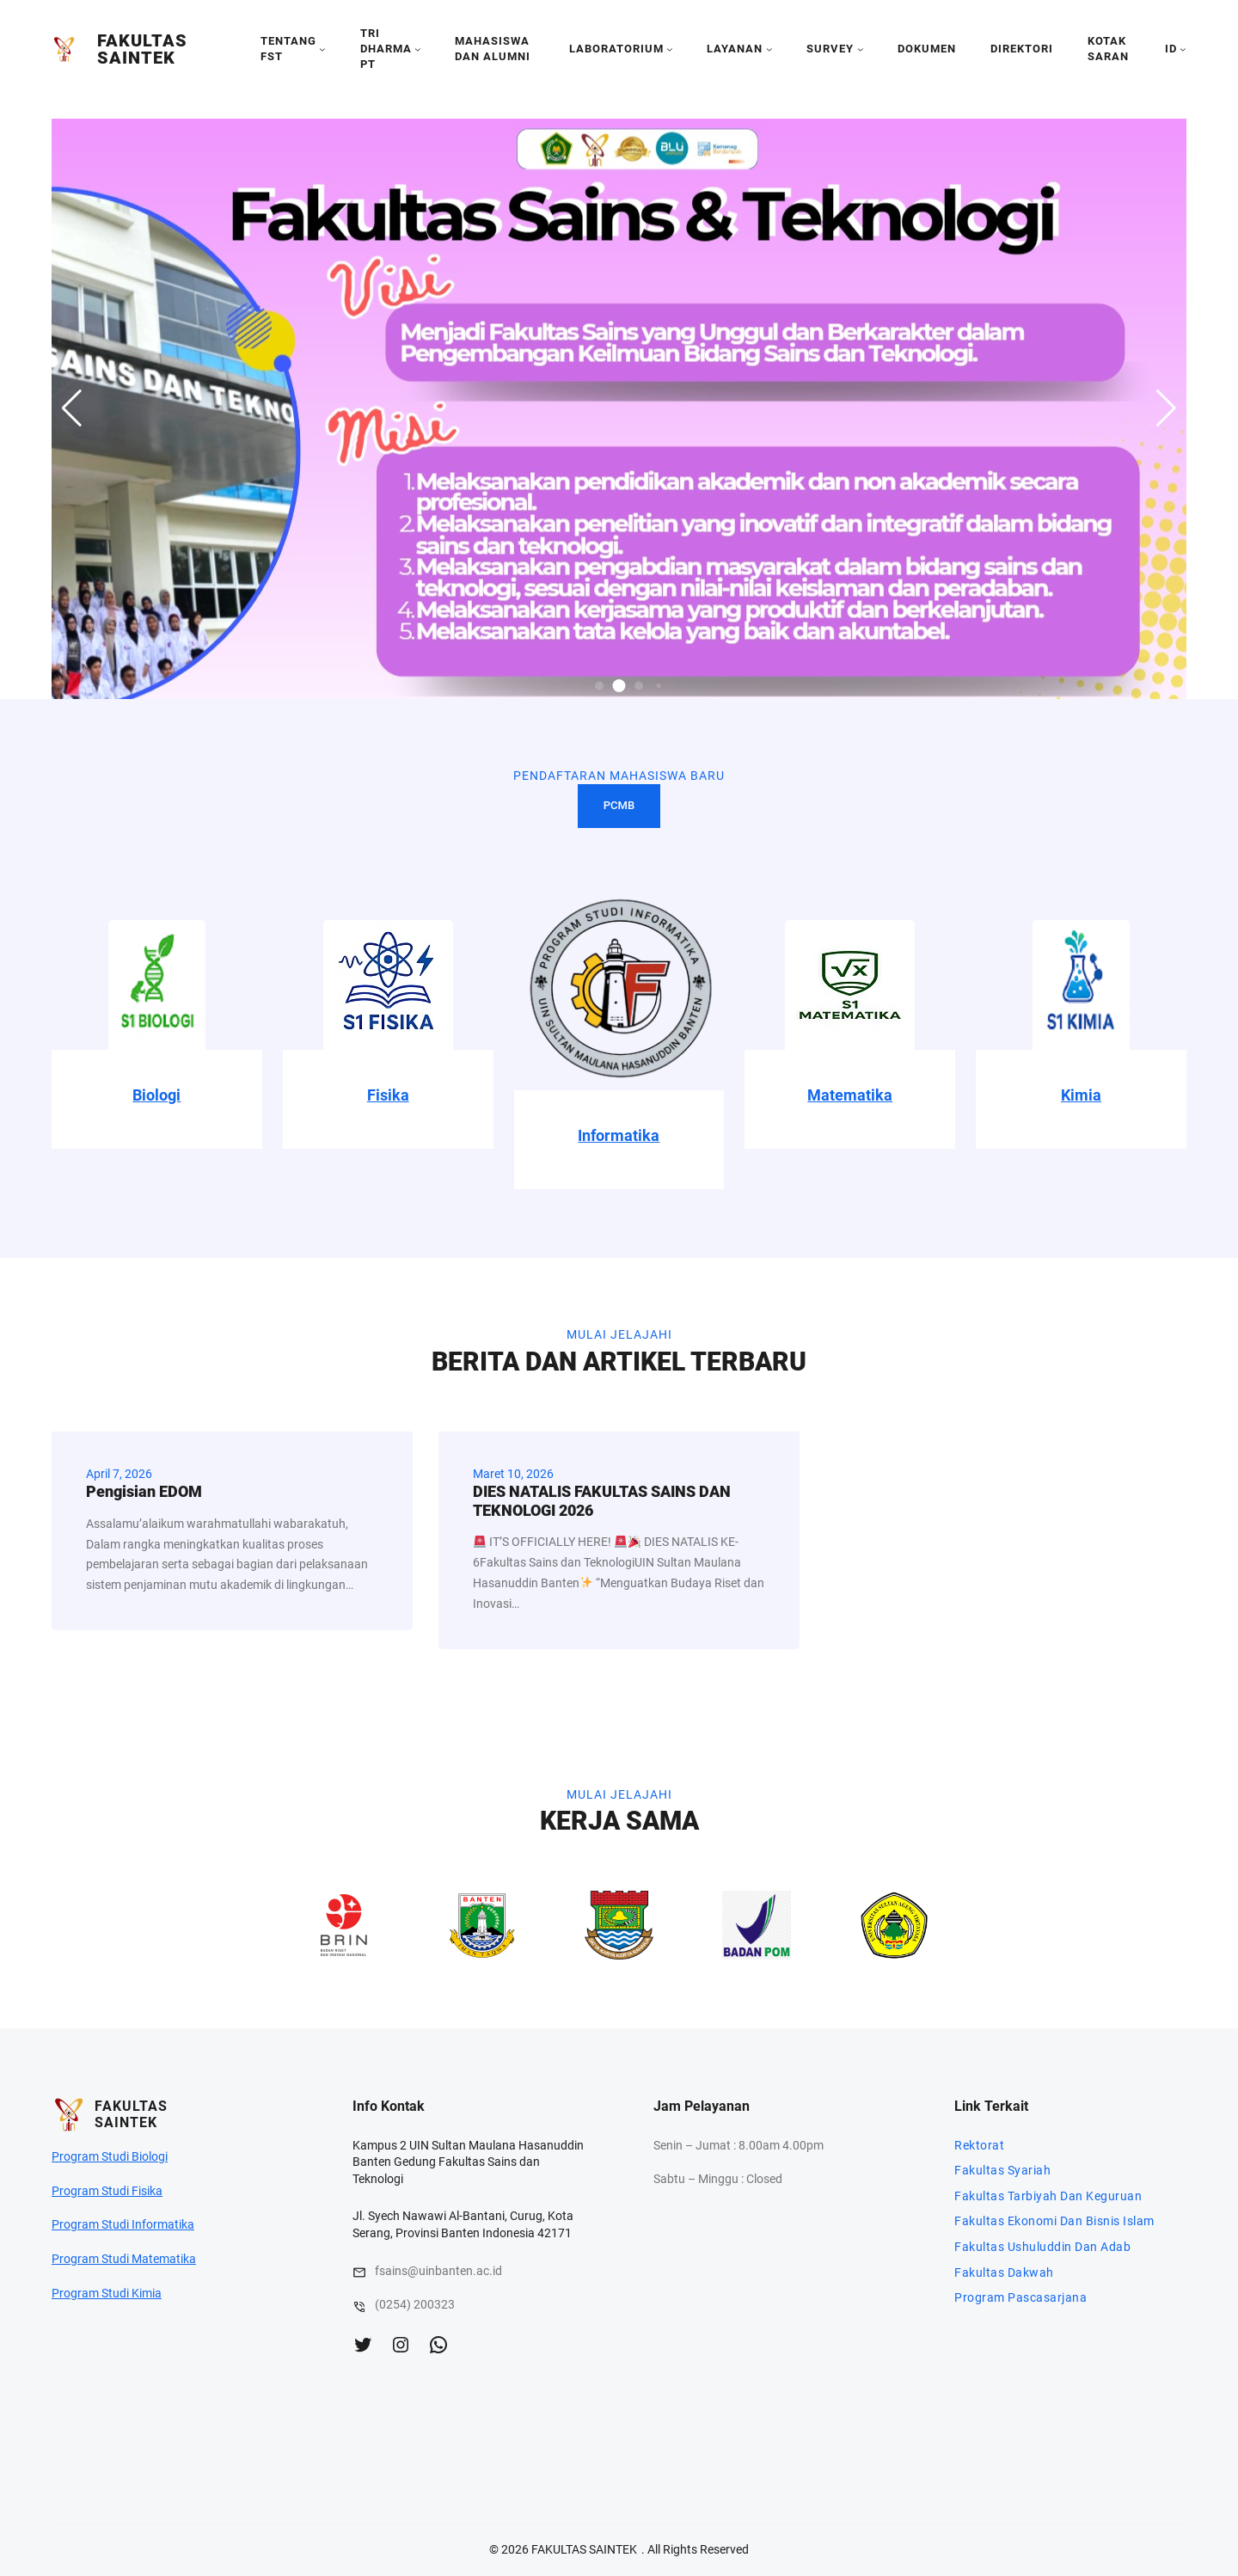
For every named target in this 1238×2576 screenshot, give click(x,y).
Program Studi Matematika (124, 2259)
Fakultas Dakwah (1004, 2272)
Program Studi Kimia (107, 2293)
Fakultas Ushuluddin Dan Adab (1042, 2247)
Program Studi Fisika (107, 2191)
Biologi (156, 1095)
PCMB (619, 805)
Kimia (1081, 1095)
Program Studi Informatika (123, 2224)
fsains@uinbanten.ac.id (438, 2271)
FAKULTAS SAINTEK (142, 49)
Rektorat (979, 2145)
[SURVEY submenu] (860, 49)
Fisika (388, 1095)
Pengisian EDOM (144, 1491)
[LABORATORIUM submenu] (669, 49)
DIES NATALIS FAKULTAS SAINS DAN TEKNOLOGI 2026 (602, 1500)
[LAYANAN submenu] (769, 49)
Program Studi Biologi (110, 2156)
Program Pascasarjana (1020, 2297)
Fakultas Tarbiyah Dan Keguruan (1048, 2196)
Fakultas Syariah (1002, 2170)
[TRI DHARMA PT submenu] (417, 49)
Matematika (849, 1095)
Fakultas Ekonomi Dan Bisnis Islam (1054, 2221)
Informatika (618, 1135)
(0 (380, 2304)
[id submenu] (1183, 49)
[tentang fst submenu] (322, 49)
